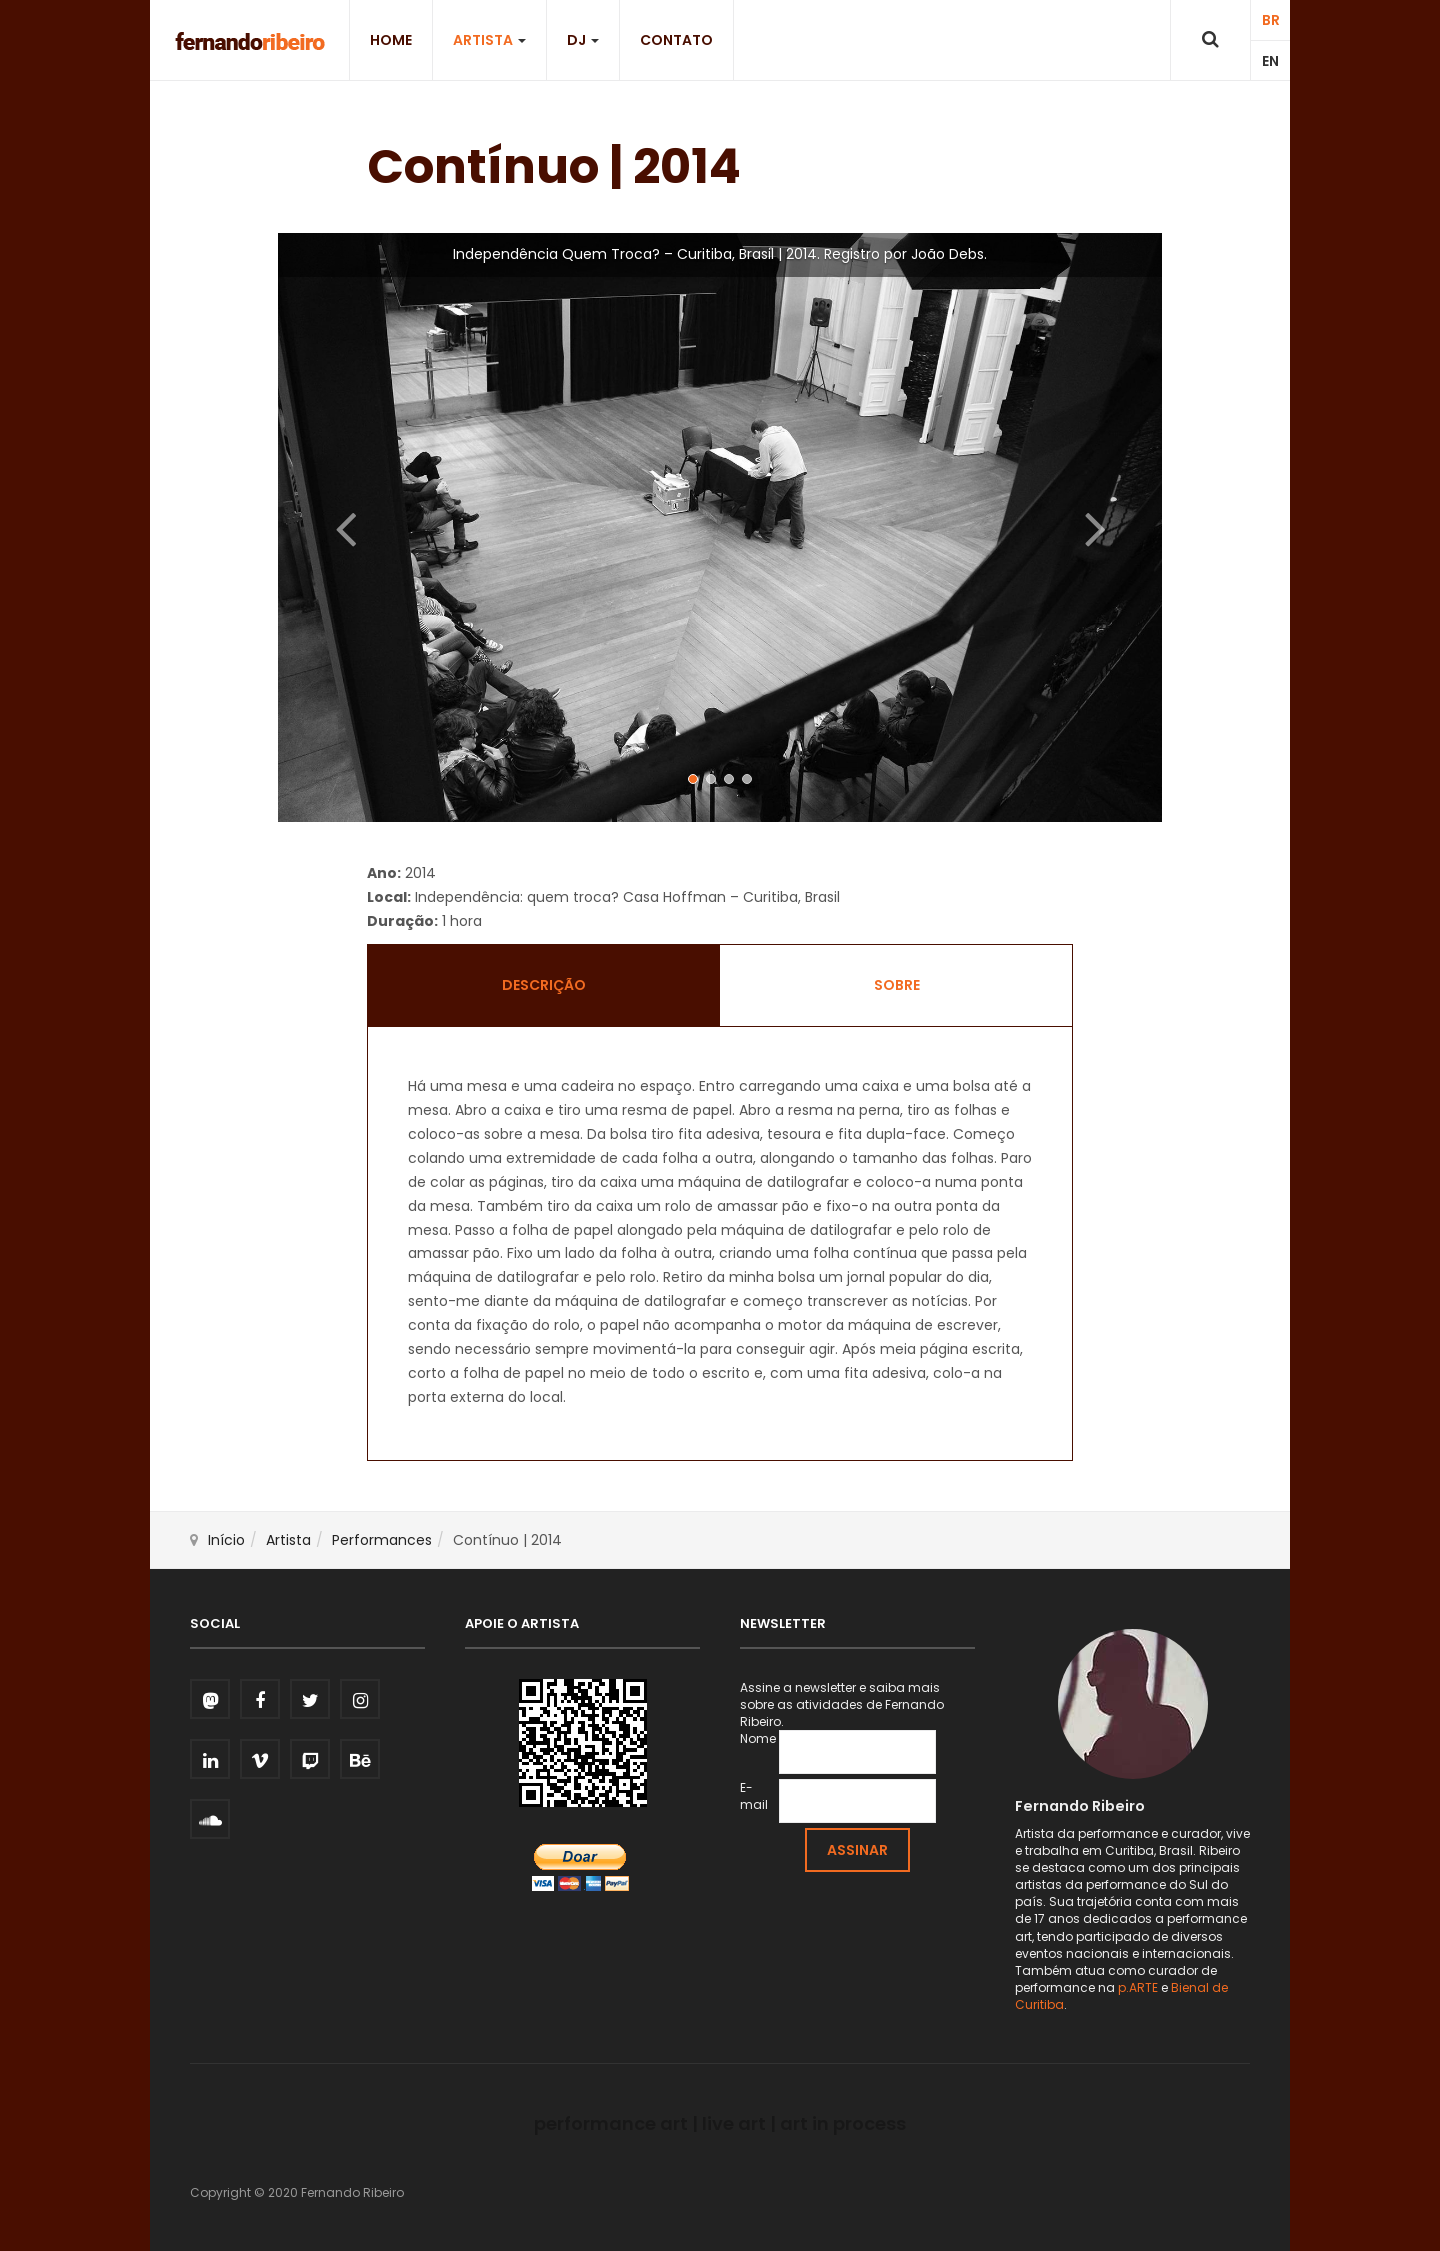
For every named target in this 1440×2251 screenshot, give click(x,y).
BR (1271, 20)
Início (226, 1540)
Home (391, 40)
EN (1270, 61)
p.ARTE (1138, 1987)
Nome (758, 1738)
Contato (676, 40)
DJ (583, 40)
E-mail (754, 1796)
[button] (344, 527)
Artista (489, 40)
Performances (382, 1540)
